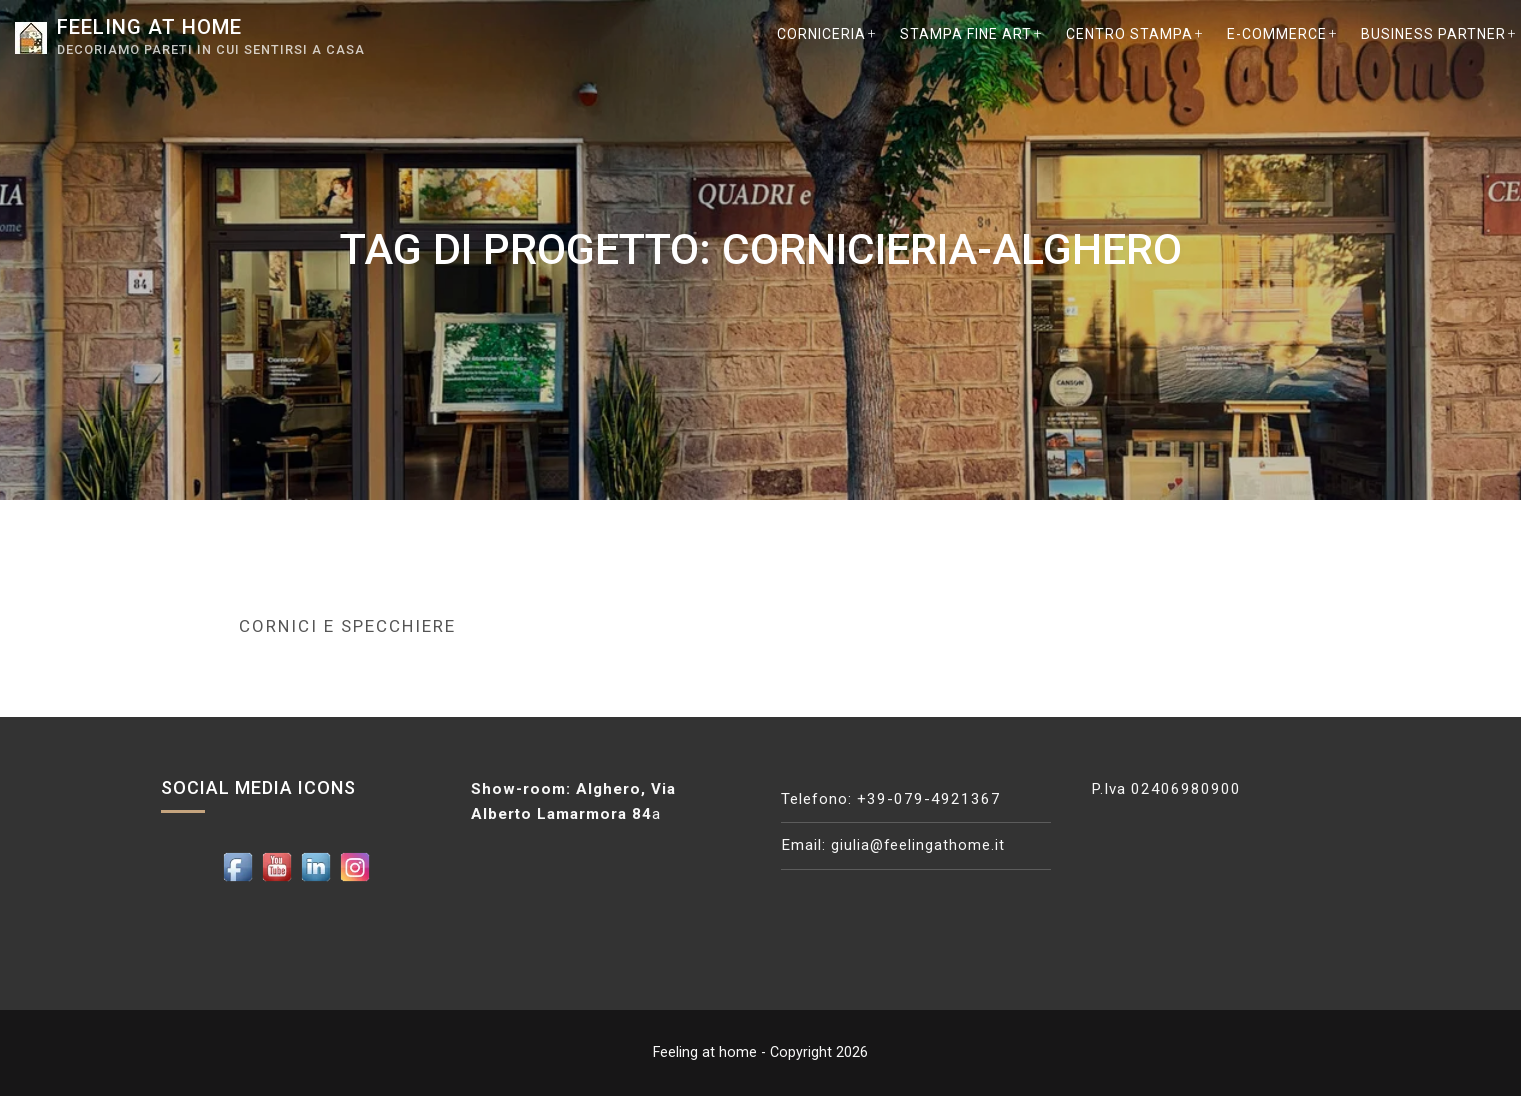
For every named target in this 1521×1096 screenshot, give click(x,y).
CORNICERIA (821, 34)
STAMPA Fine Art (966, 34)
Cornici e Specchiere (347, 625)
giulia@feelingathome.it (919, 845)
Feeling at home (157, 26)
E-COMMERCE (1277, 34)
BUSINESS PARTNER (1433, 34)
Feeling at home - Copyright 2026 (760, 1052)
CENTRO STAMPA (1129, 34)
